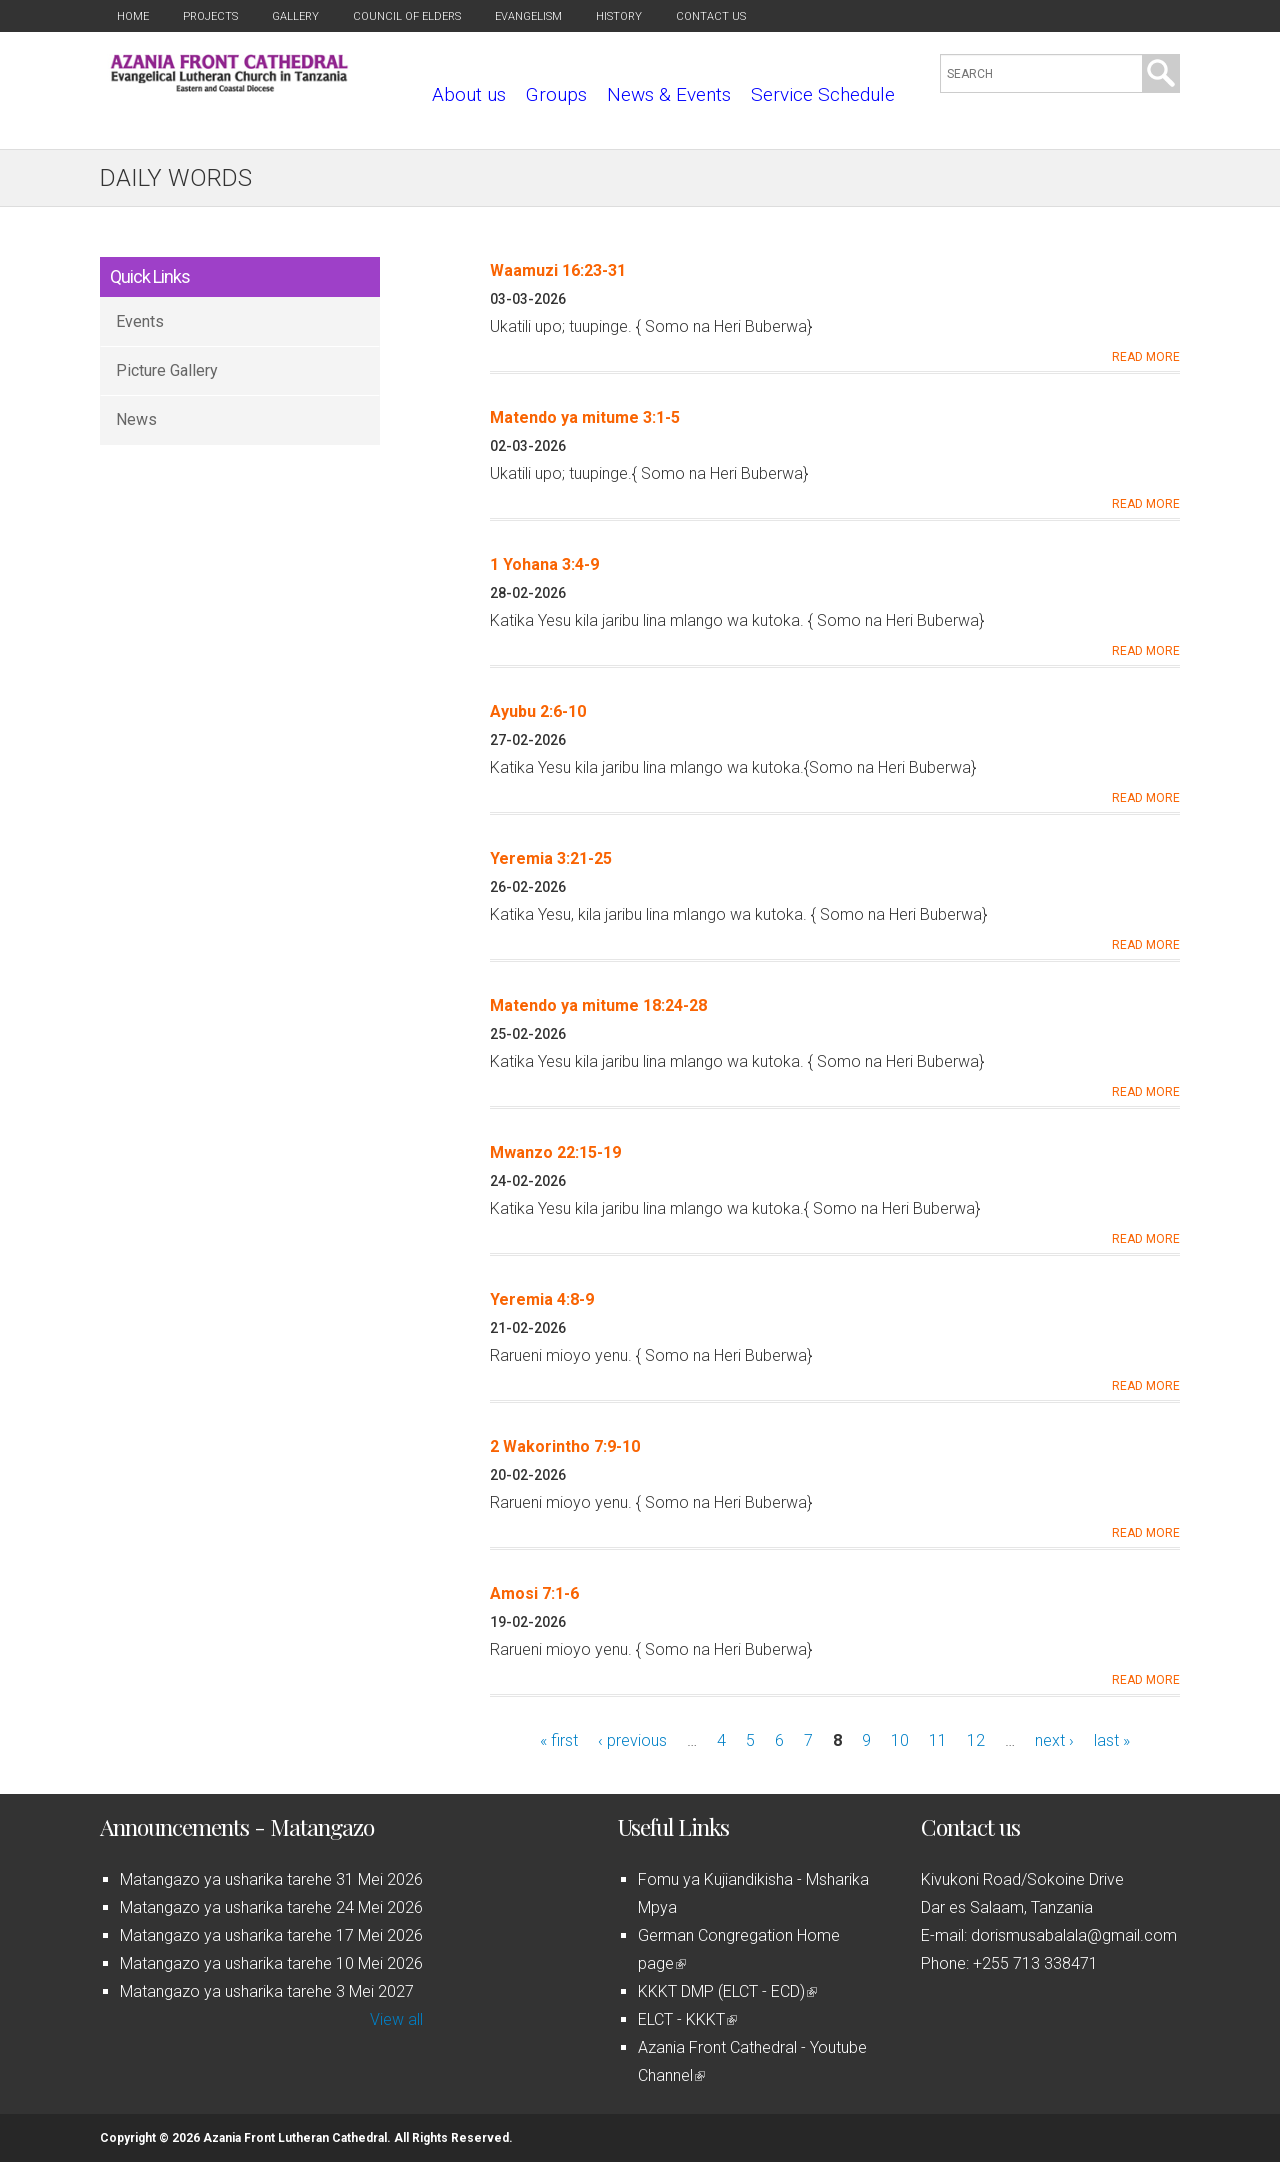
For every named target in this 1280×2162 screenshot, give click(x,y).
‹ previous (632, 1740)
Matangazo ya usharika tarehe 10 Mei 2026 (271, 1963)
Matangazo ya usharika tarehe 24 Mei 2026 (271, 1907)
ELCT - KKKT (687, 2019)
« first (559, 1740)
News (136, 419)
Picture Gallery (167, 370)
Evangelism (528, 16)
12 (976, 1740)
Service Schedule (823, 94)
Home (133, 16)
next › (1054, 1740)
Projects (210, 16)
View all (396, 2019)
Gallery (295, 16)
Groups (556, 94)
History (619, 16)
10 (900, 1740)
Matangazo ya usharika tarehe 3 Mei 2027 (267, 1991)
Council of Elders (407, 16)
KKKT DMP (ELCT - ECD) (727, 1991)
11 (938, 1740)
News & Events (669, 94)
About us (469, 94)
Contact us (711, 16)
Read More (1146, 357)
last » (1112, 1740)
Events (140, 321)
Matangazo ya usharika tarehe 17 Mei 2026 (271, 1935)
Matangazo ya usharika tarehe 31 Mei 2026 (271, 1879)
